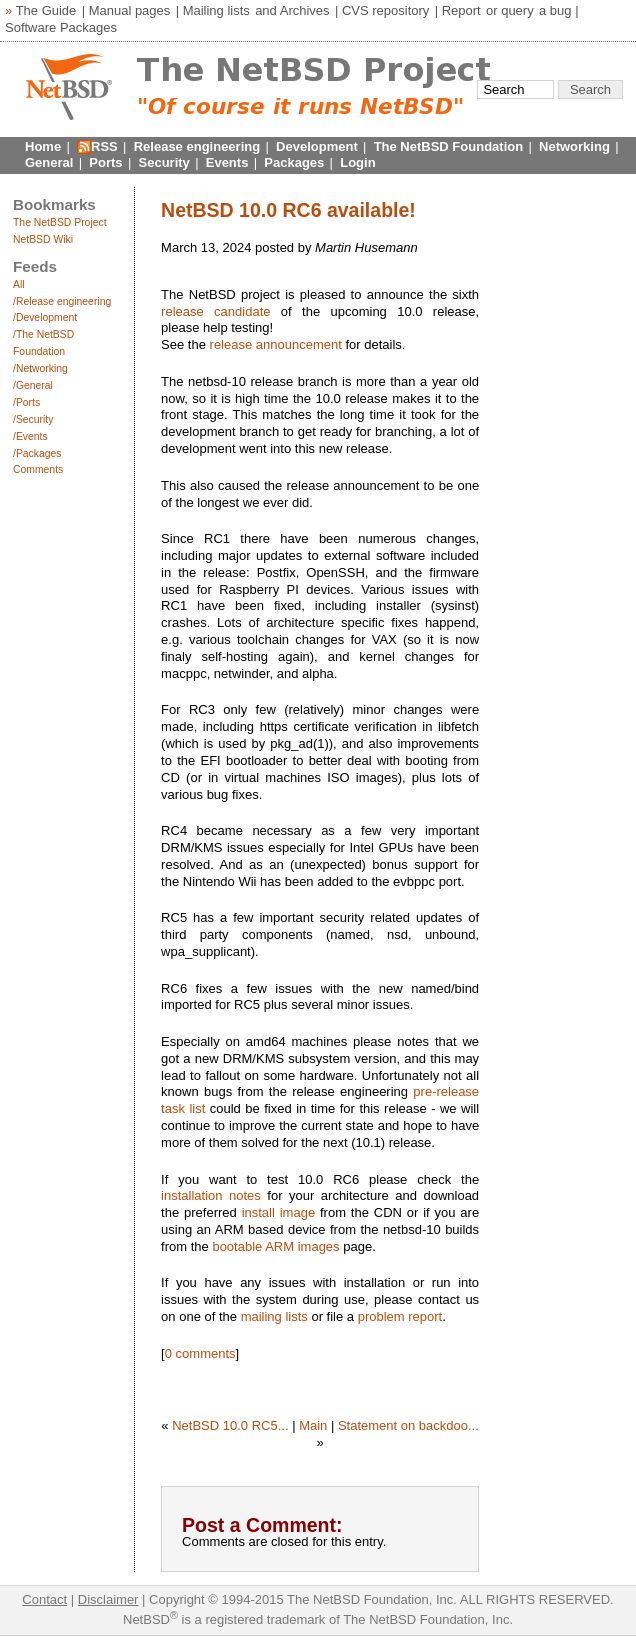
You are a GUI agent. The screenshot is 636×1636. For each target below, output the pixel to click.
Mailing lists (216, 10)
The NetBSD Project (60, 222)
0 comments (200, 1353)
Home (43, 146)
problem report (400, 1316)
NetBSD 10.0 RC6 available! (288, 210)
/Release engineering (62, 301)
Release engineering (197, 146)
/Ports (26, 402)
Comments (38, 469)
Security (164, 162)
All (19, 284)
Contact (44, 1599)
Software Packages (61, 27)
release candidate (215, 311)
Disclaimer (108, 1599)
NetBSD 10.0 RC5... (230, 1425)
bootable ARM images (275, 1246)
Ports (105, 162)
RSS (104, 146)
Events (227, 162)
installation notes (211, 1195)
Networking (574, 146)
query (517, 10)
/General (33, 385)
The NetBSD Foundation (449, 146)
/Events (30, 436)
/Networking (40, 368)
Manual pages (130, 10)
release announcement (276, 344)
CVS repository (385, 10)
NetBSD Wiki (43, 239)
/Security (33, 419)
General (49, 162)
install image (279, 1212)
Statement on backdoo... (408, 1425)
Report (461, 10)
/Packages (37, 453)
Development (317, 146)
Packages (294, 162)
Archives (305, 10)
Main (313, 1425)
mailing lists (274, 1316)
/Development (45, 317)
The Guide (46, 10)
